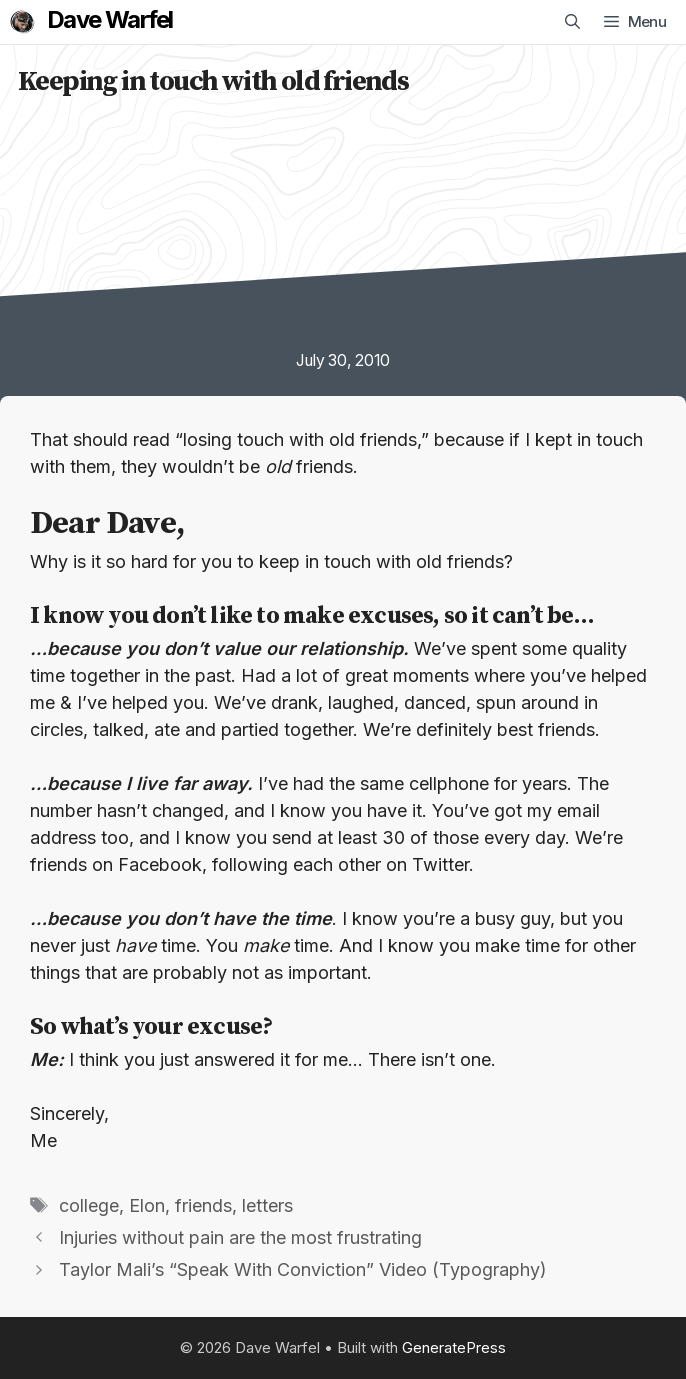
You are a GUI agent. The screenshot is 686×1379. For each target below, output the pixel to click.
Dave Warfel (109, 20)
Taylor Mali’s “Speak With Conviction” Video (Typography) (303, 1269)
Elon (147, 1205)
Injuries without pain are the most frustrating (240, 1237)
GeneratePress (454, 1347)
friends (203, 1205)
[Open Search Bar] (572, 22)
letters (267, 1205)
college (89, 1205)
